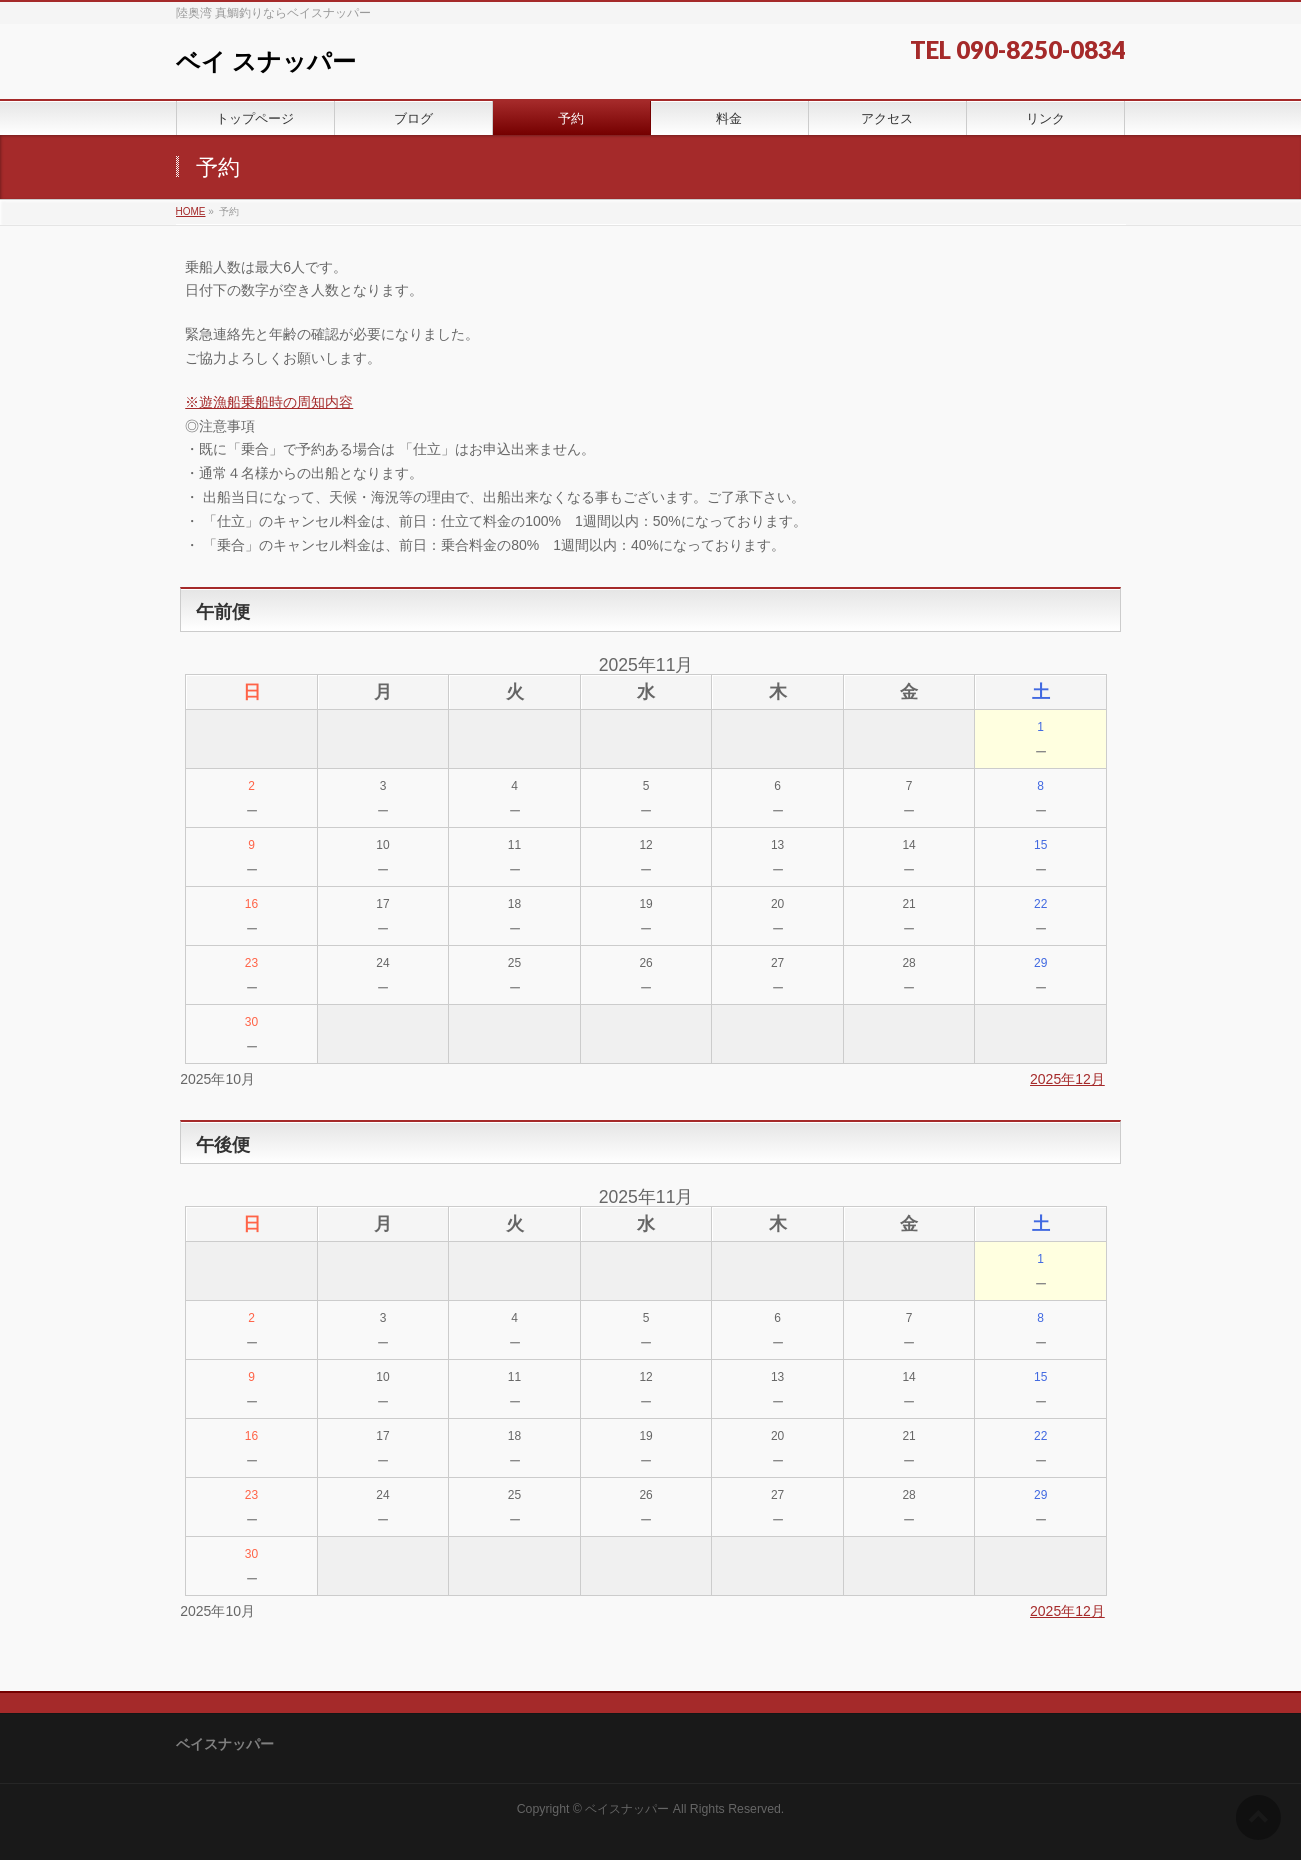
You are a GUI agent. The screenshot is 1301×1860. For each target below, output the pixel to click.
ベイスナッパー (627, 1809)
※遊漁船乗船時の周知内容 (269, 402)
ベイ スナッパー (266, 61)
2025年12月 (1067, 1079)
